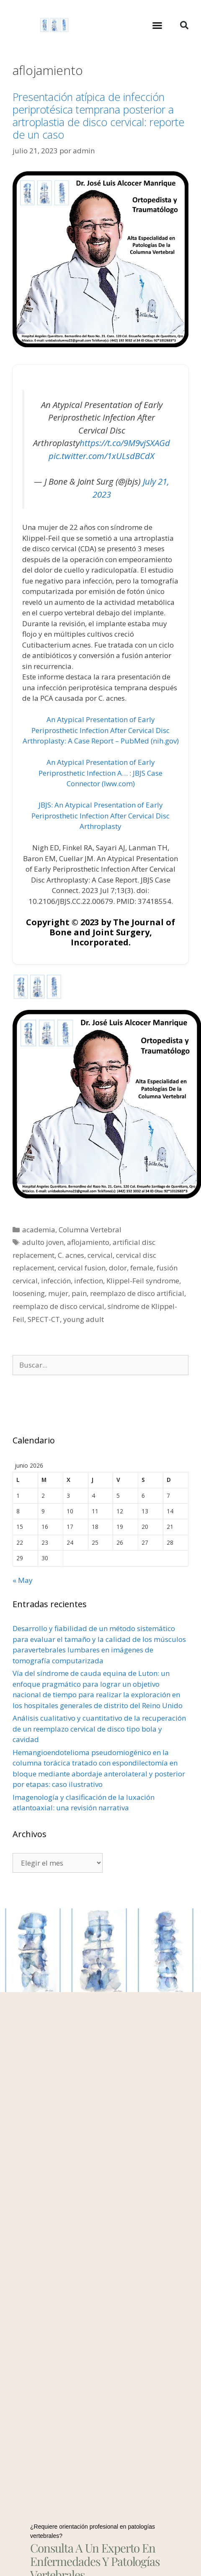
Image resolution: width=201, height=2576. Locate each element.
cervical (100, 1255)
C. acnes (71, 1255)
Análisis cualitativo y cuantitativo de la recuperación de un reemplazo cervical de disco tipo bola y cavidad (99, 1728)
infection (88, 1280)
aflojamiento (88, 1242)
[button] (157, 25)
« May (23, 1580)
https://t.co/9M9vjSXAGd (125, 443)
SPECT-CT (44, 1319)
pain (79, 1293)
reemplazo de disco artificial (137, 1293)
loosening (29, 1293)
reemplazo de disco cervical (58, 1306)
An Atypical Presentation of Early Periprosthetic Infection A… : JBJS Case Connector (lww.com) (100, 772)
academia (38, 1229)
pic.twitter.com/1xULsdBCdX (102, 456)
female (141, 1268)
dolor (118, 1268)
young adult (83, 1319)
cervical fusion (82, 1268)
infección (56, 1280)
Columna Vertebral (90, 1229)
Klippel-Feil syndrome (142, 1280)
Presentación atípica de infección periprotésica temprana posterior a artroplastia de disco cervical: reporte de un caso (98, 116)
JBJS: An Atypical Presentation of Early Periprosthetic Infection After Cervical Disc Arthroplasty (100, 815)
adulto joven (43, 1242)
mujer (58, 1293)
